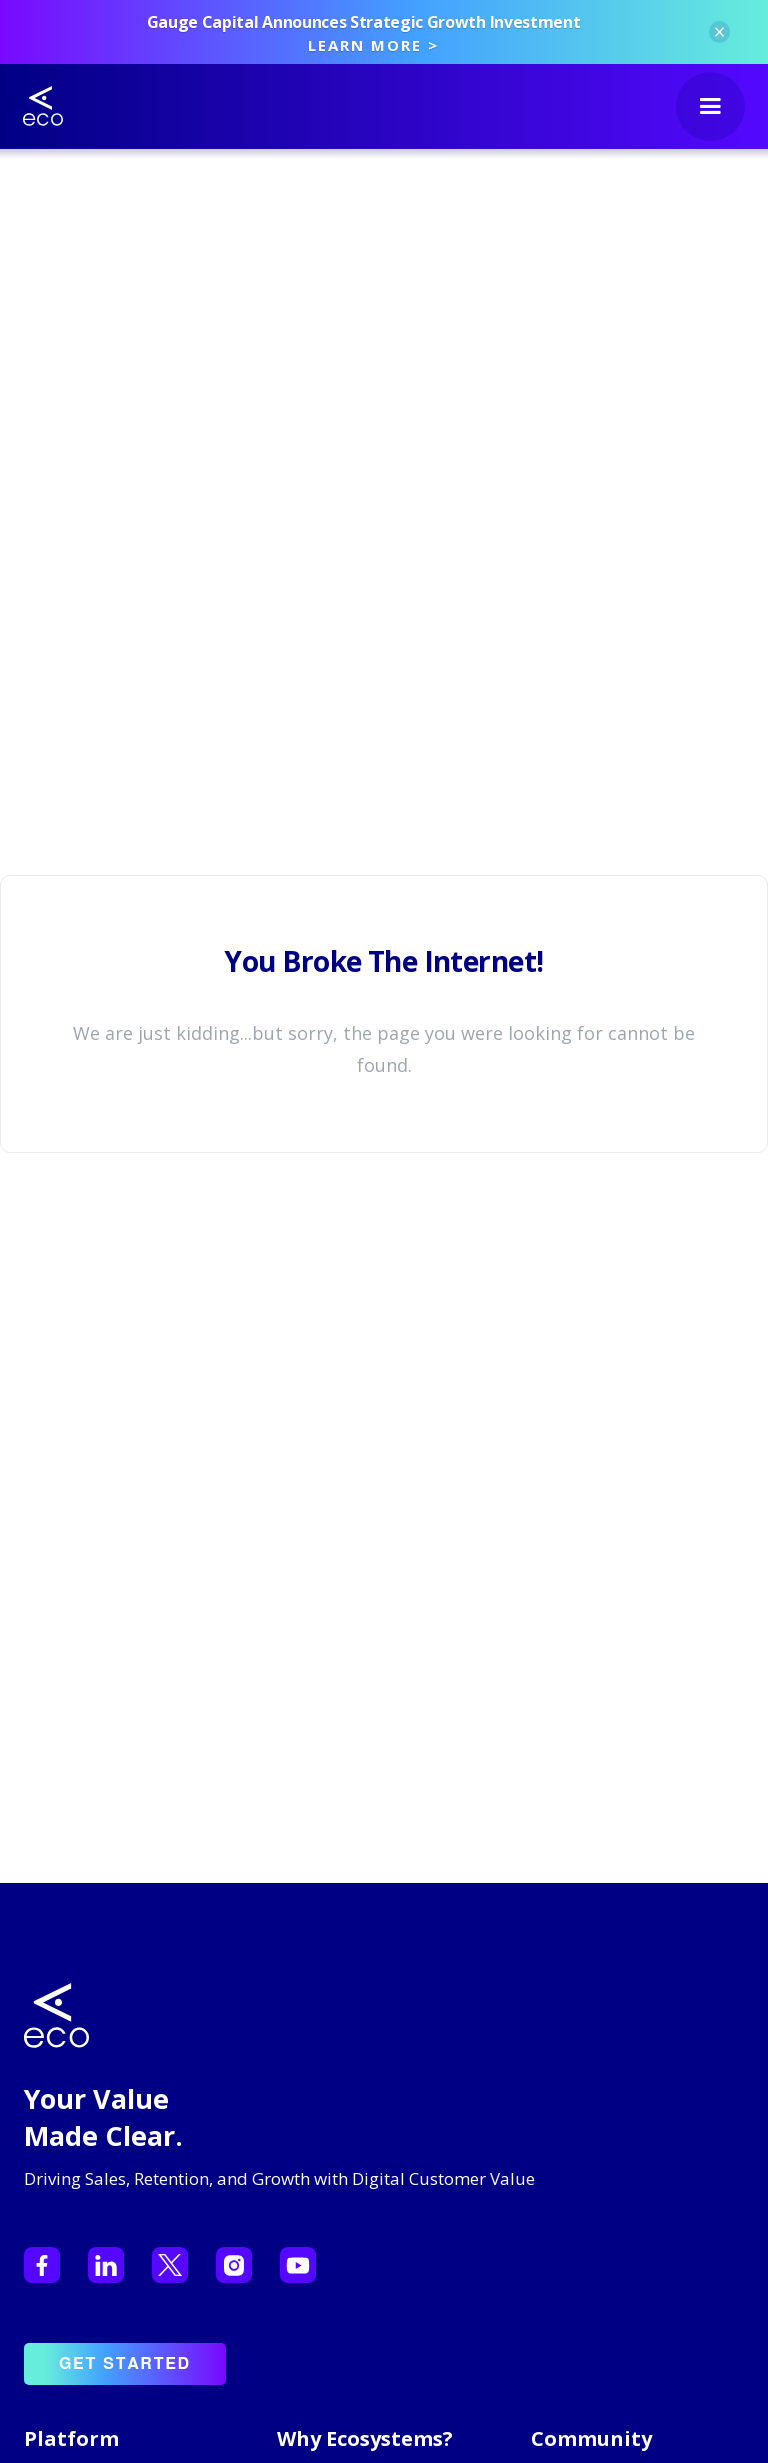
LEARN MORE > (373, 45)
